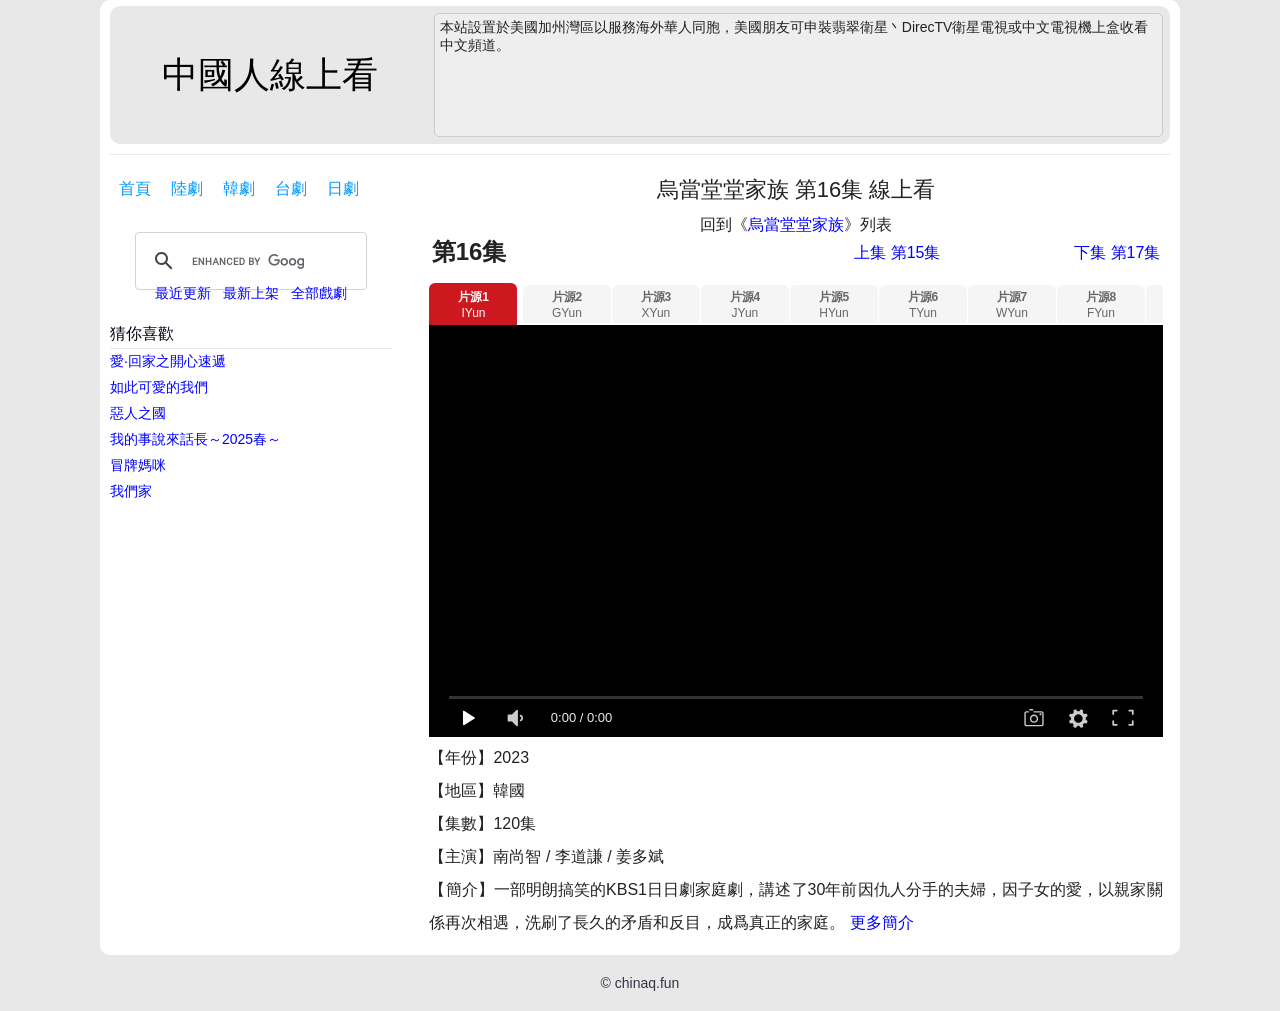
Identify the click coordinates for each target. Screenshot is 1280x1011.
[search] (248, 261)
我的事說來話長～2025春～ (195, 439)
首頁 (135, 188)
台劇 (291, 188)
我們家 (131, 491)
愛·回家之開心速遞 (168, 361)
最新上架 (251, 293)
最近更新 (183, 293)
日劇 (343, 188)
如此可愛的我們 (159, 387)
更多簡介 (882, 922)
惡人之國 (138, 413)
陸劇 (187, 188)
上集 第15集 (897, 252)
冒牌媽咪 (138, 465)
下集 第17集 (1117, 252)
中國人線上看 (270, 74)
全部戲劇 (319, 293)
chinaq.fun (647, 983)
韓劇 (239, 188)
